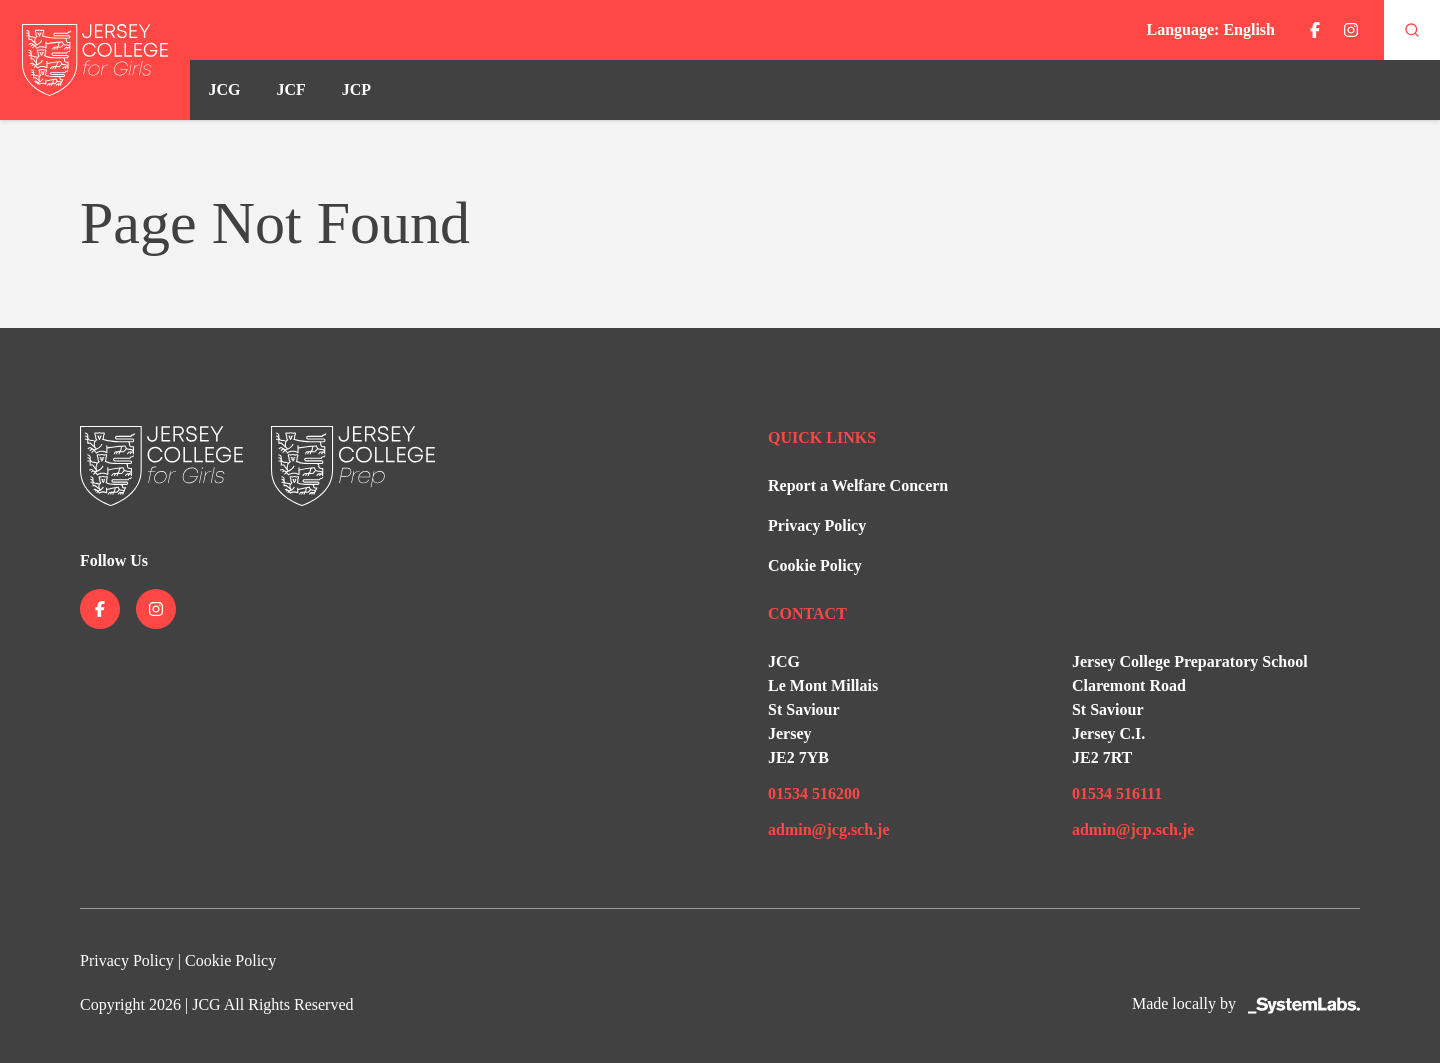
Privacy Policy (817, 525)
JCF (290, 89)
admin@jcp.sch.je (1133, 829)
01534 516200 (814, 793)
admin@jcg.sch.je (829, 829)
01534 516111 (1117, 793)
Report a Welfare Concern (858, 485)
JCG (224, 89)
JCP (356, 89)
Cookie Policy (815, 565)
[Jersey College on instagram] (1351, 30)
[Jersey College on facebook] (1315, 30)
